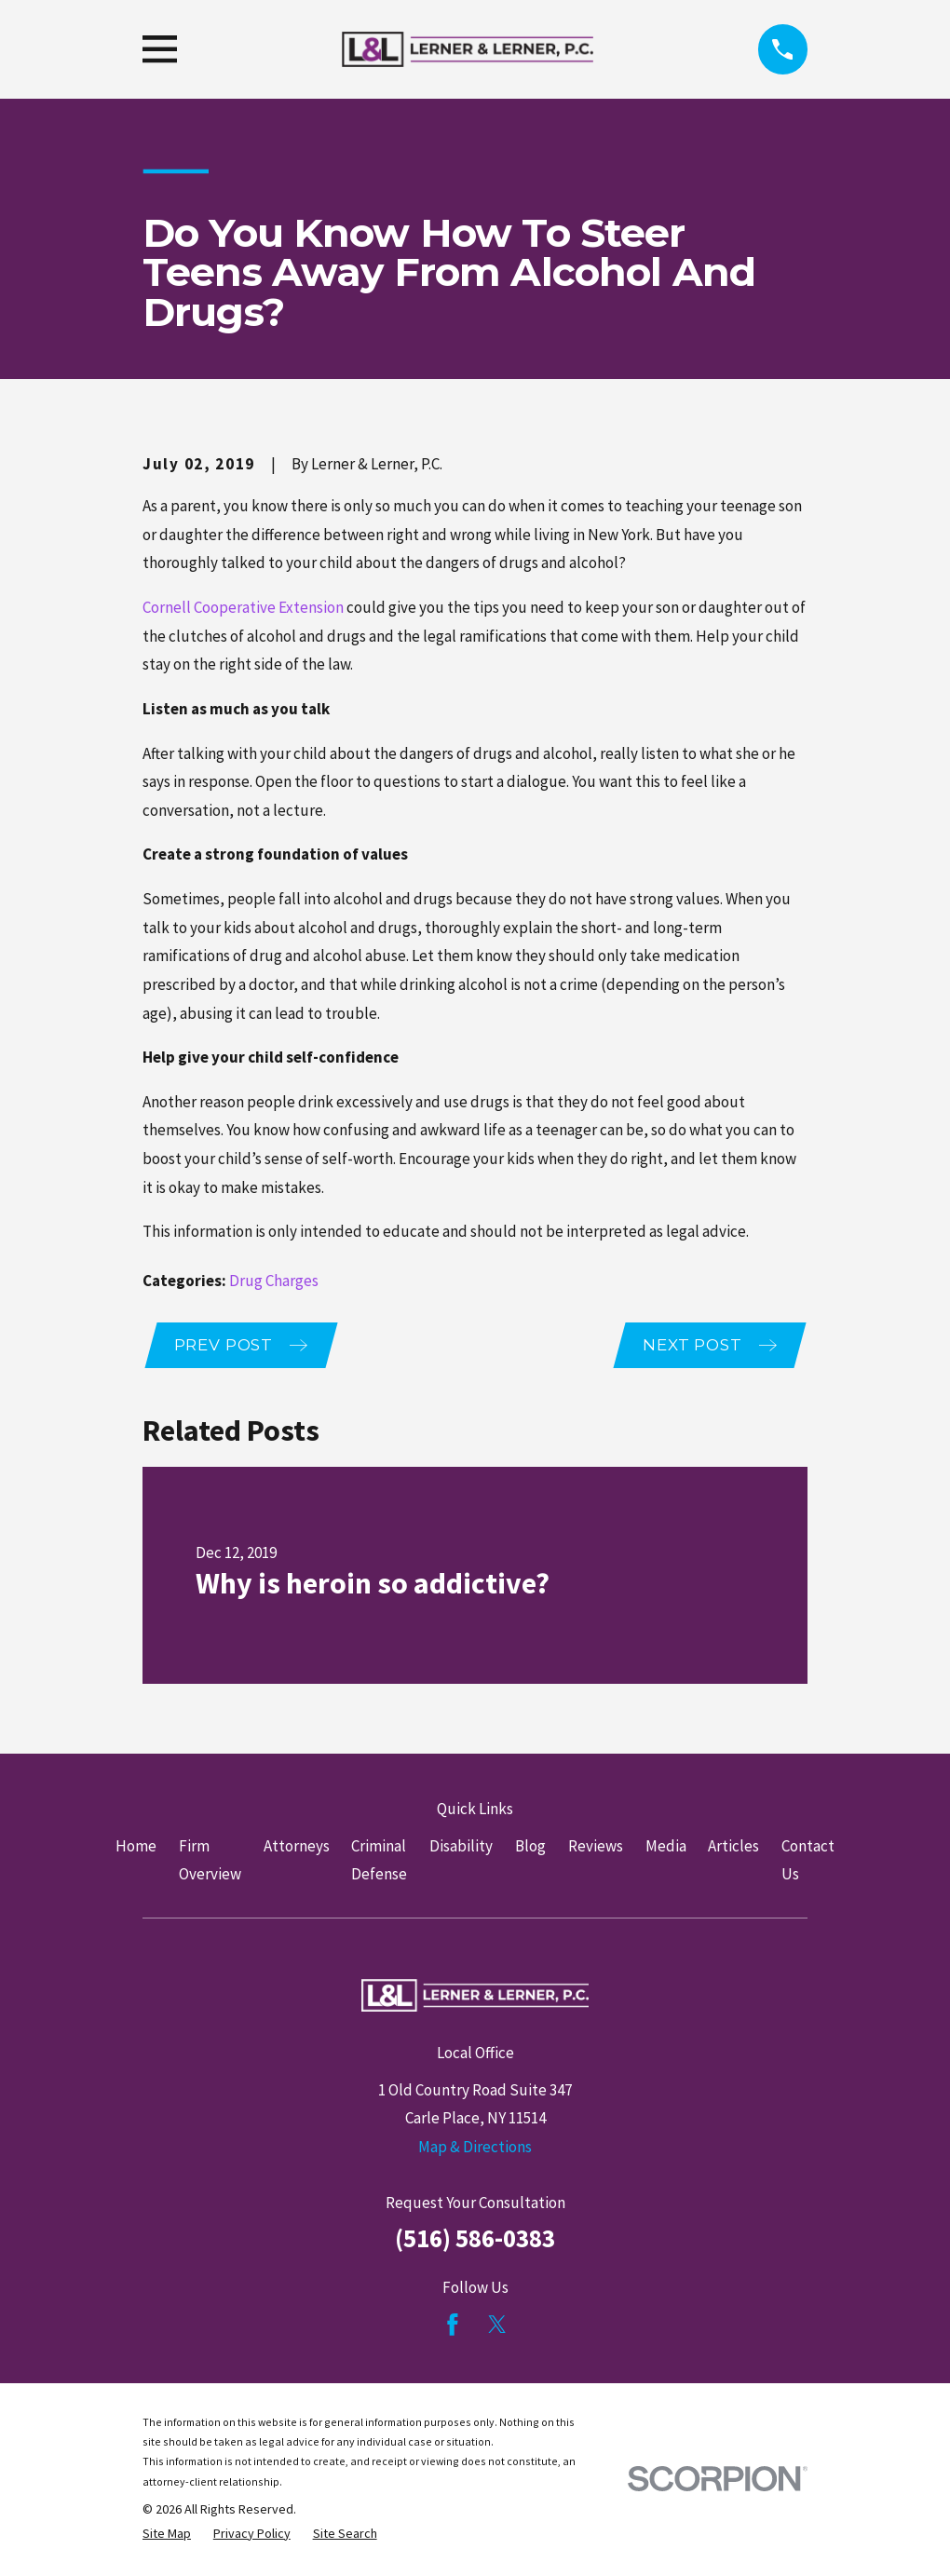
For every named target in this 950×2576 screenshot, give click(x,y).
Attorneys (297, 1847)
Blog (530, 1847)
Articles (733, 1847)
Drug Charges (274, 1280)
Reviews (595, 1847)
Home (135, 1847)
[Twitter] (497, 2326)
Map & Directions (475, 2148)
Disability (461, 1847)
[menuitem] (166, 2535)
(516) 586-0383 (475, 2240)
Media (665, 1847)
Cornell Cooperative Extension (243, 607)
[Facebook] (452, 2326)
